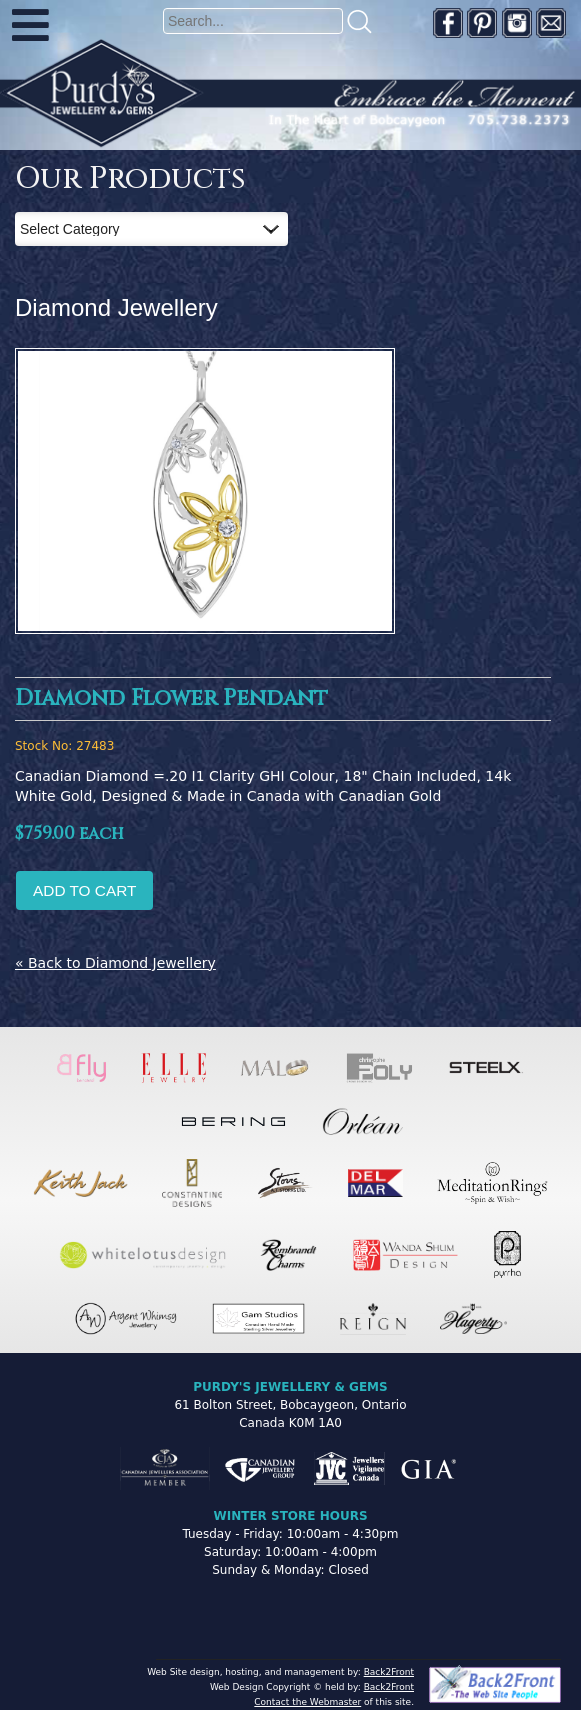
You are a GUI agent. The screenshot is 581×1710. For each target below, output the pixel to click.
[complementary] (436, 1600)
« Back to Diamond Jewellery (115, 963)
